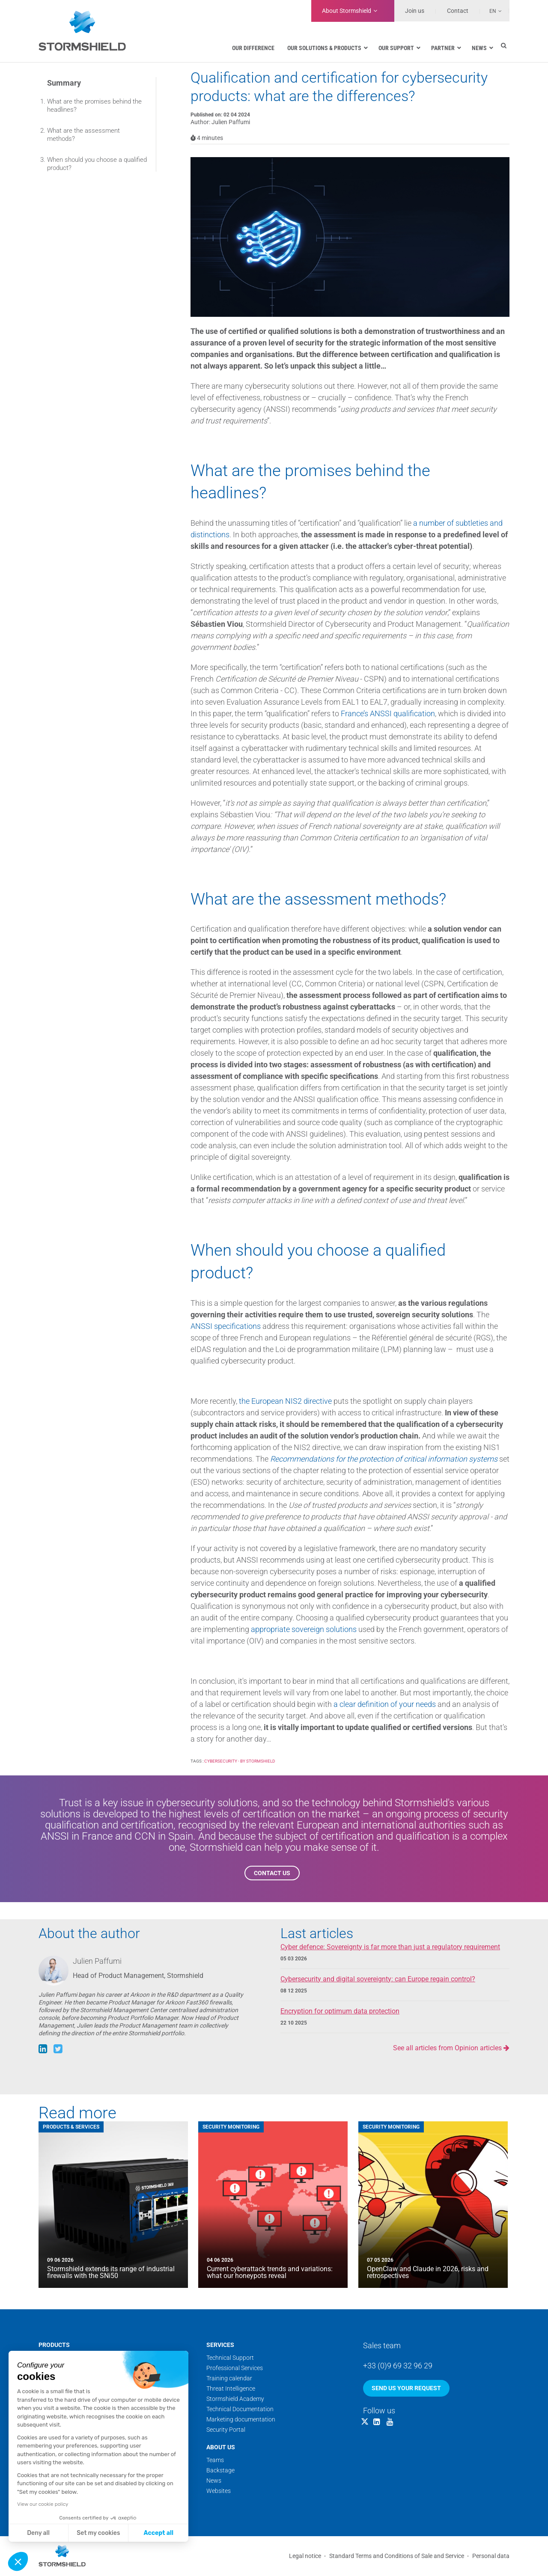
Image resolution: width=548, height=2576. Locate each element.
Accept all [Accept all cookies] (158, 2533)
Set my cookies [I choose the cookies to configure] (98, 2533)
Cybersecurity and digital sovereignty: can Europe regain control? (377, 1979)
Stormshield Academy (235, 2398)
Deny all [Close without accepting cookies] (38, 2533)
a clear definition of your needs (385, 1704)
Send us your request (406, 2388)
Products (54, 2344)
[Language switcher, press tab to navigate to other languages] (491, 10)
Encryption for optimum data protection (339, 2011)
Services (220, 2344)
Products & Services (71, 2127)
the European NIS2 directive (285, 1401)
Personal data (490, 2555)
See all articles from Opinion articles (451, 2048)
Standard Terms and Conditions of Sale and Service (396, 2555)
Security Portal (225, 2429)
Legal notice (305, 2555)
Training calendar (229, 2378)
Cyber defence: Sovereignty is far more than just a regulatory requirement (390, 1947)
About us (220, 2447)
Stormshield (346, 10)
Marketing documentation (240, 2419)
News (213, 2480)
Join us (414, 10)
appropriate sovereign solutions (304, 1629)
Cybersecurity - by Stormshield (239, 1761)
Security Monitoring (231, 2127)
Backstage (220, 2470)
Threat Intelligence (230, 2388)
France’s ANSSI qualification (388, 713)
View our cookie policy (42, 2504)
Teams (215, 2460)
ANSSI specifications (226, 1326)
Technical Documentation (240, 2409)
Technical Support (230, 2357)
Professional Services (234, 2368)
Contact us (272, 1873)
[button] (18, 2561)
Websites (218, 2490)
